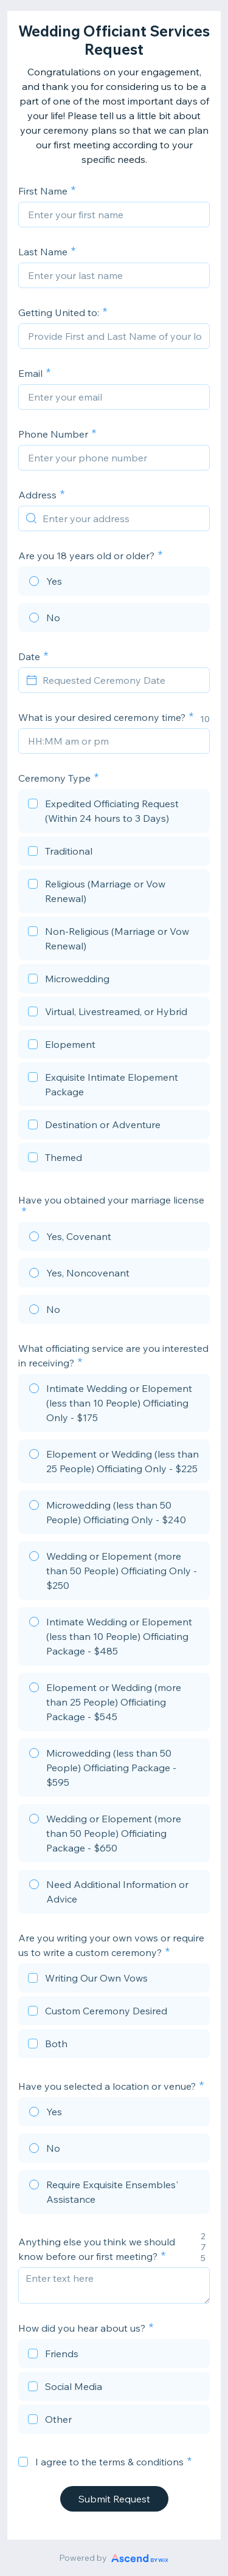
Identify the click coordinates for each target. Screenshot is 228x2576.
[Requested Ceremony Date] (121, 680)
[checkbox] (114, 812)
